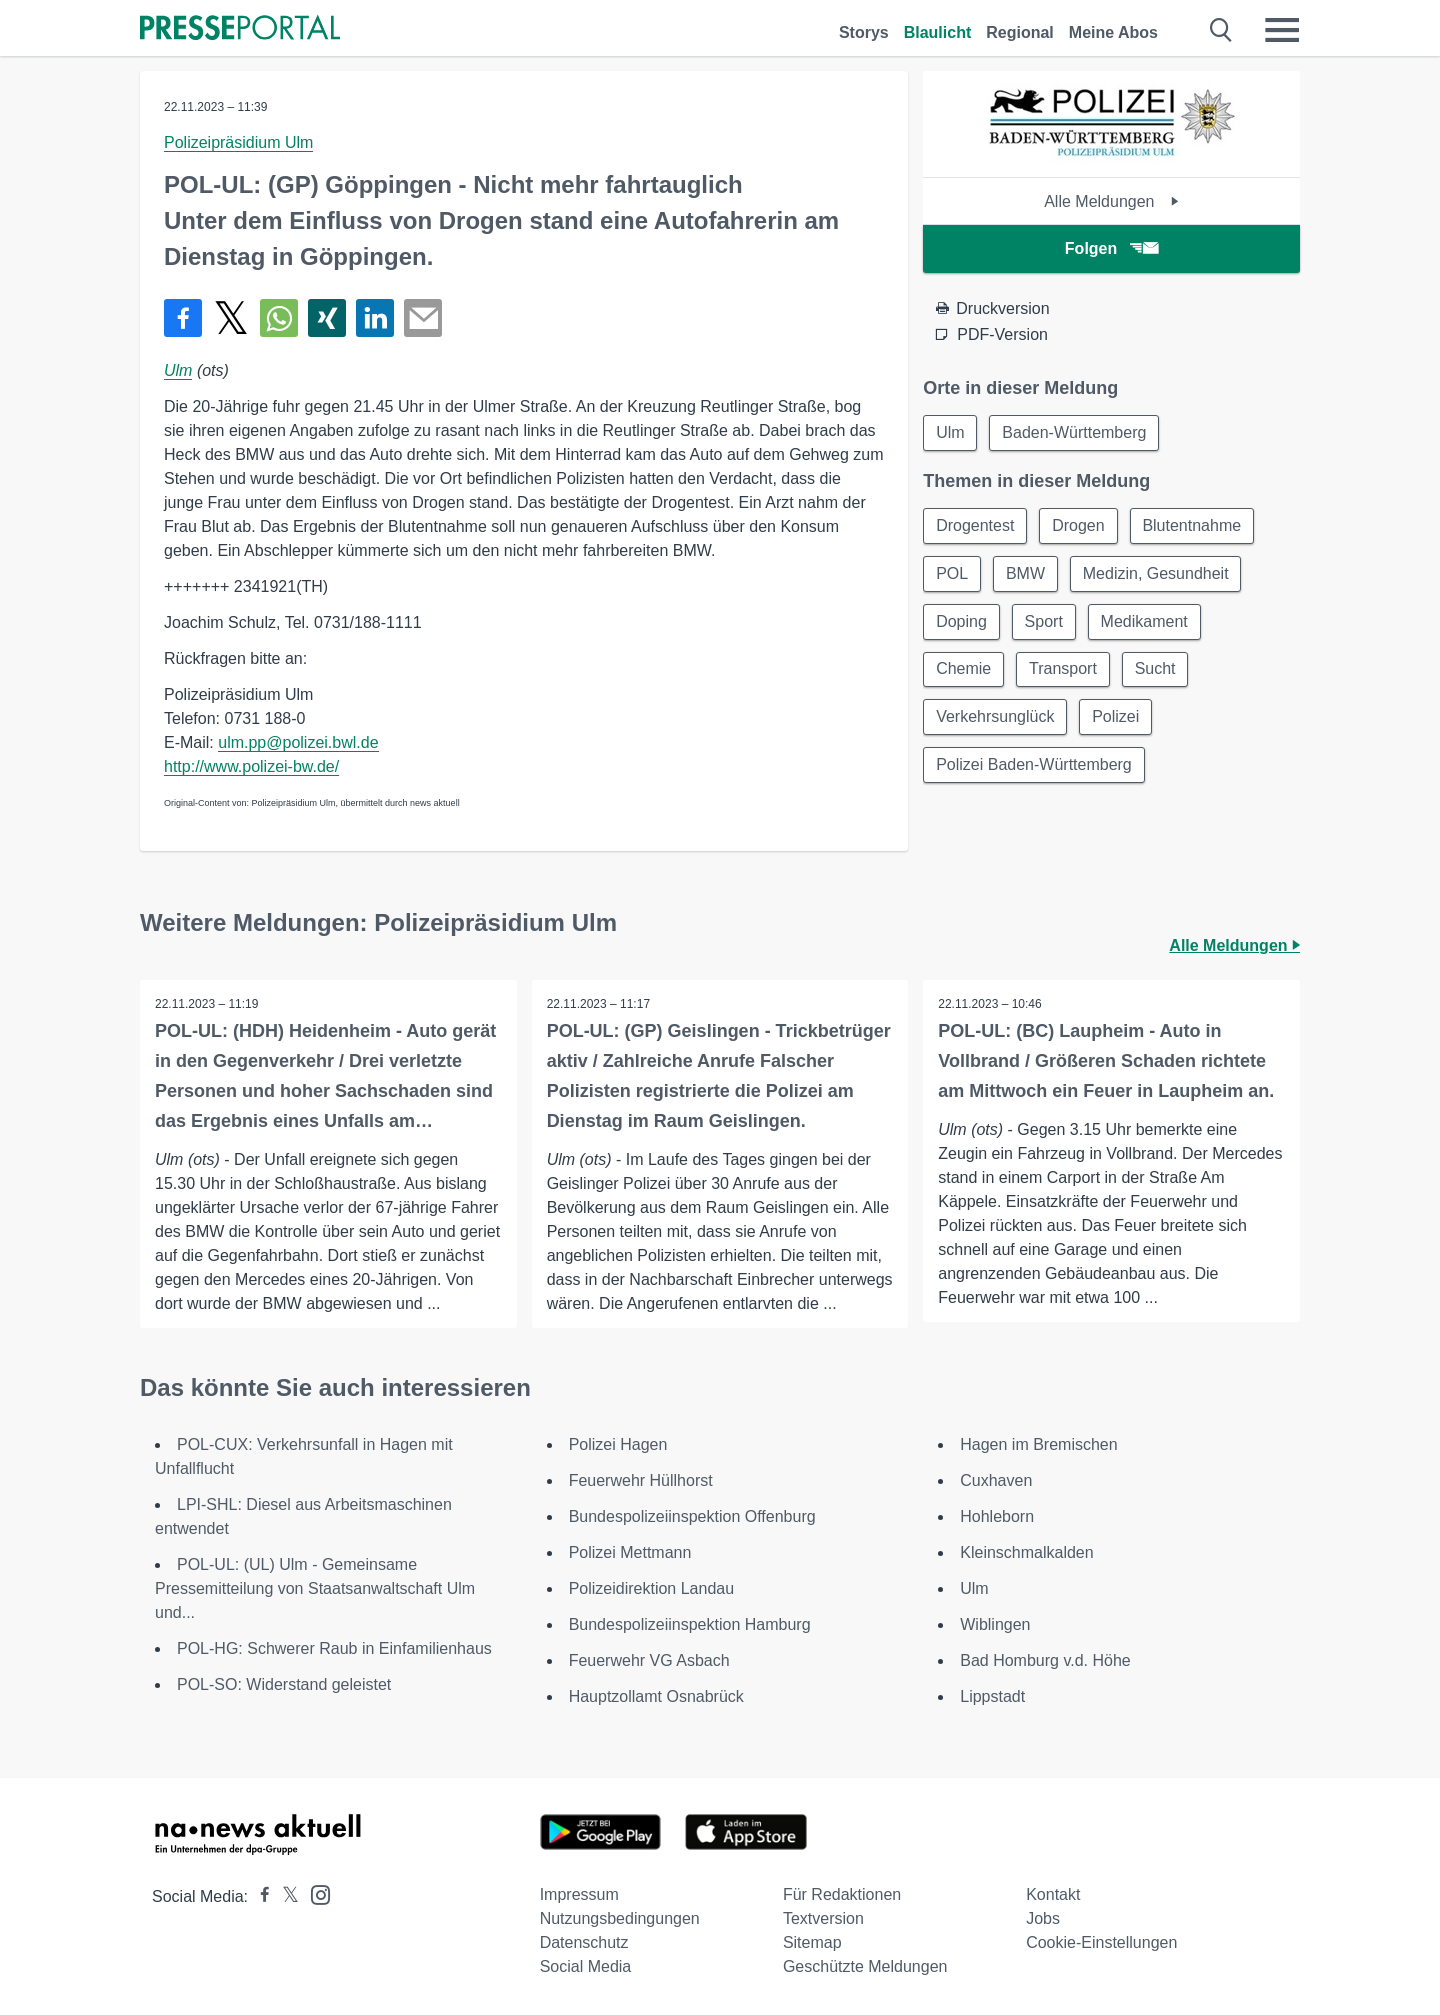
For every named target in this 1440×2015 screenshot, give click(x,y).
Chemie (963, 669)
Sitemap (812, 1942)
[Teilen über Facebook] (183, 318)
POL (952, 573)
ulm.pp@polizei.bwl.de (298, 742)
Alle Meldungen (1111, 201)
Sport (1044, 621)
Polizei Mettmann (630, 1552)
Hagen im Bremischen (1038, 1444)
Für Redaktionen (842, 1894)
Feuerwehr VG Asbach (649, 1660)
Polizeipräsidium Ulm (238, 142)
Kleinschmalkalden (1026, 1552)
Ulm (178, 370)
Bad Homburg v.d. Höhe (1045, 1660)
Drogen (1079, 525)
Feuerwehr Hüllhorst (641, 1480)
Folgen (1111, 248)
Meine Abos (1113, 32)
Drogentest (975, 525)
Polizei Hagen (618, 1444)
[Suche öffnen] (1221, 30)
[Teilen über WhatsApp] (279, 318)
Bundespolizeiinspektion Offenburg (692, 1516)
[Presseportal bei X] (284, 1896)
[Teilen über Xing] (327, 318)
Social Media (586, 1966)
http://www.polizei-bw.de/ (251, 766)
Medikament (1144, 621)
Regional (1020, 32)
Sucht (1155, 669)
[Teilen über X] (231, 318)
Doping (961, 621)
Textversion (823, 1918)
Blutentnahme (1192, 525)
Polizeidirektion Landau (651, 1588)
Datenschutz (584, 1942)
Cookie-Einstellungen (1101, 1942)
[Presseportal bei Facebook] (259, 1896)
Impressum (579, 1894)
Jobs (1043, 1918)
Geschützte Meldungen (865, 1966)
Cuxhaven (996, 1480)
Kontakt (1053, 1894)
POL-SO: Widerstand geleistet (284, 1684)
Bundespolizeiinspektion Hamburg (690, 1624)
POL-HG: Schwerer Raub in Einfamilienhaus (334, 1648)
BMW (1025, 573)
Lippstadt (992, 1696)
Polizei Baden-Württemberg (1034, 765)
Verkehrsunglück (995, 717)
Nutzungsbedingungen (620, 1918)
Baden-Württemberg (1075, 432)
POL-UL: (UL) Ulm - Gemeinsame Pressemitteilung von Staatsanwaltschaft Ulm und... (315, 1588)
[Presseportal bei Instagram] (314, 1893)
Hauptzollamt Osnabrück (656, 1696)
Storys (864, 32)
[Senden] (423, 318)
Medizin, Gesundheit (1156, 573)
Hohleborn (997, 1516)
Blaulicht (938, 32)
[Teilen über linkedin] (375, 318)
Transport (1063, 669)
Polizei (1116, 717)
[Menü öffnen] (1282, 30)
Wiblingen (995, 1624)
